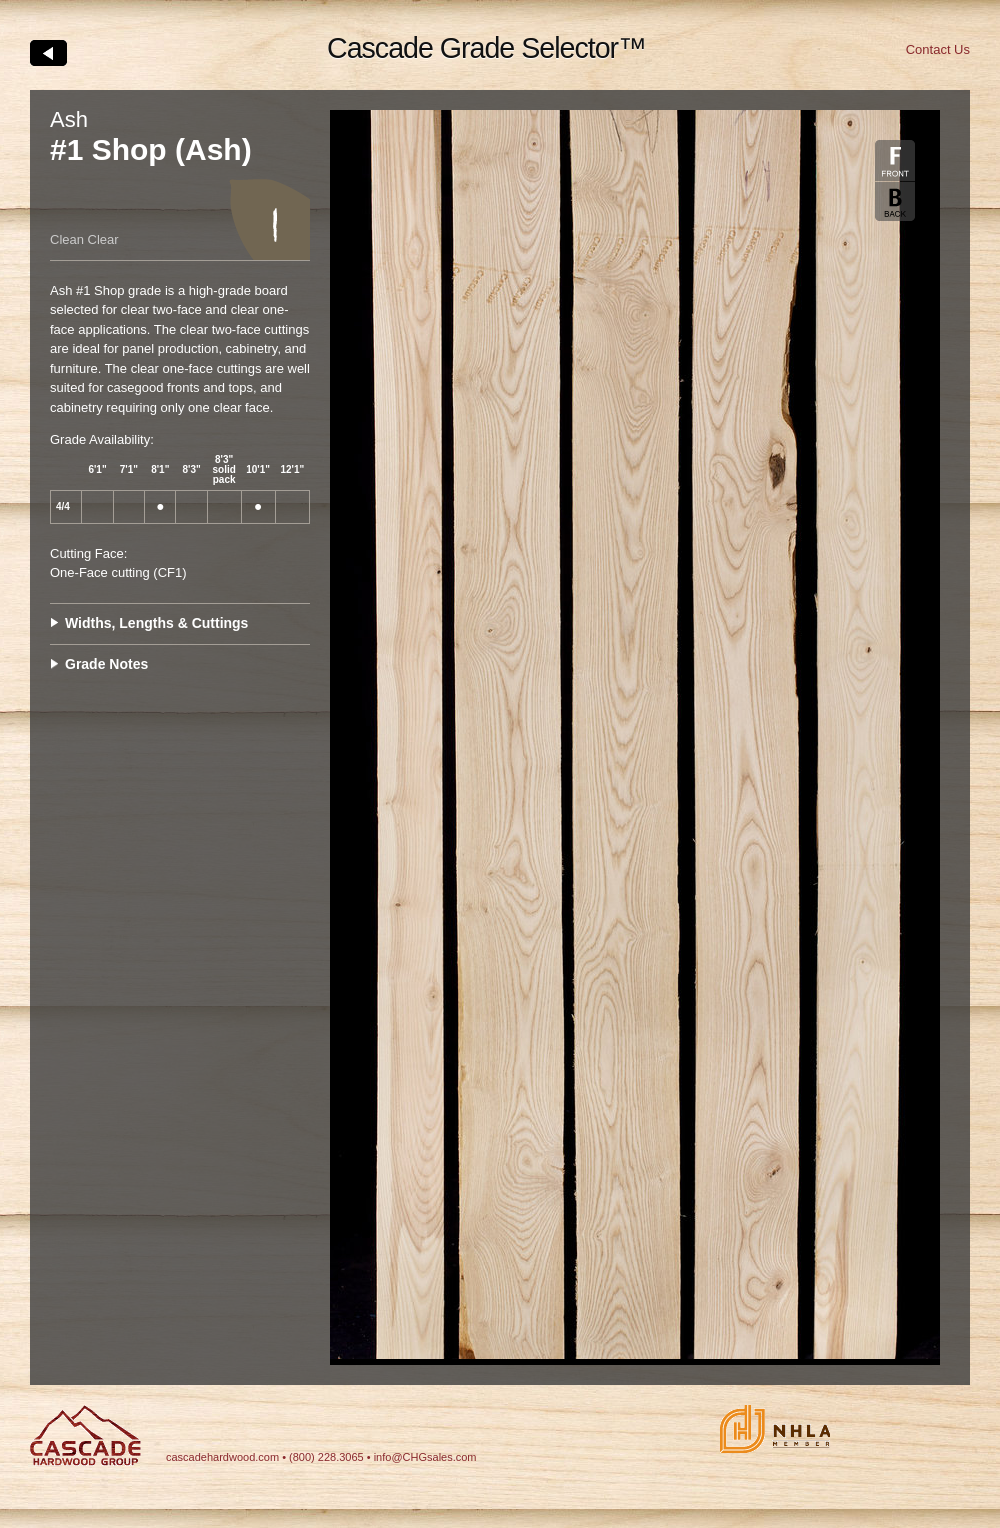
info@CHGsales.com (425, 1457)
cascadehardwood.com (222, 1457)
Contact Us (938, 49)
